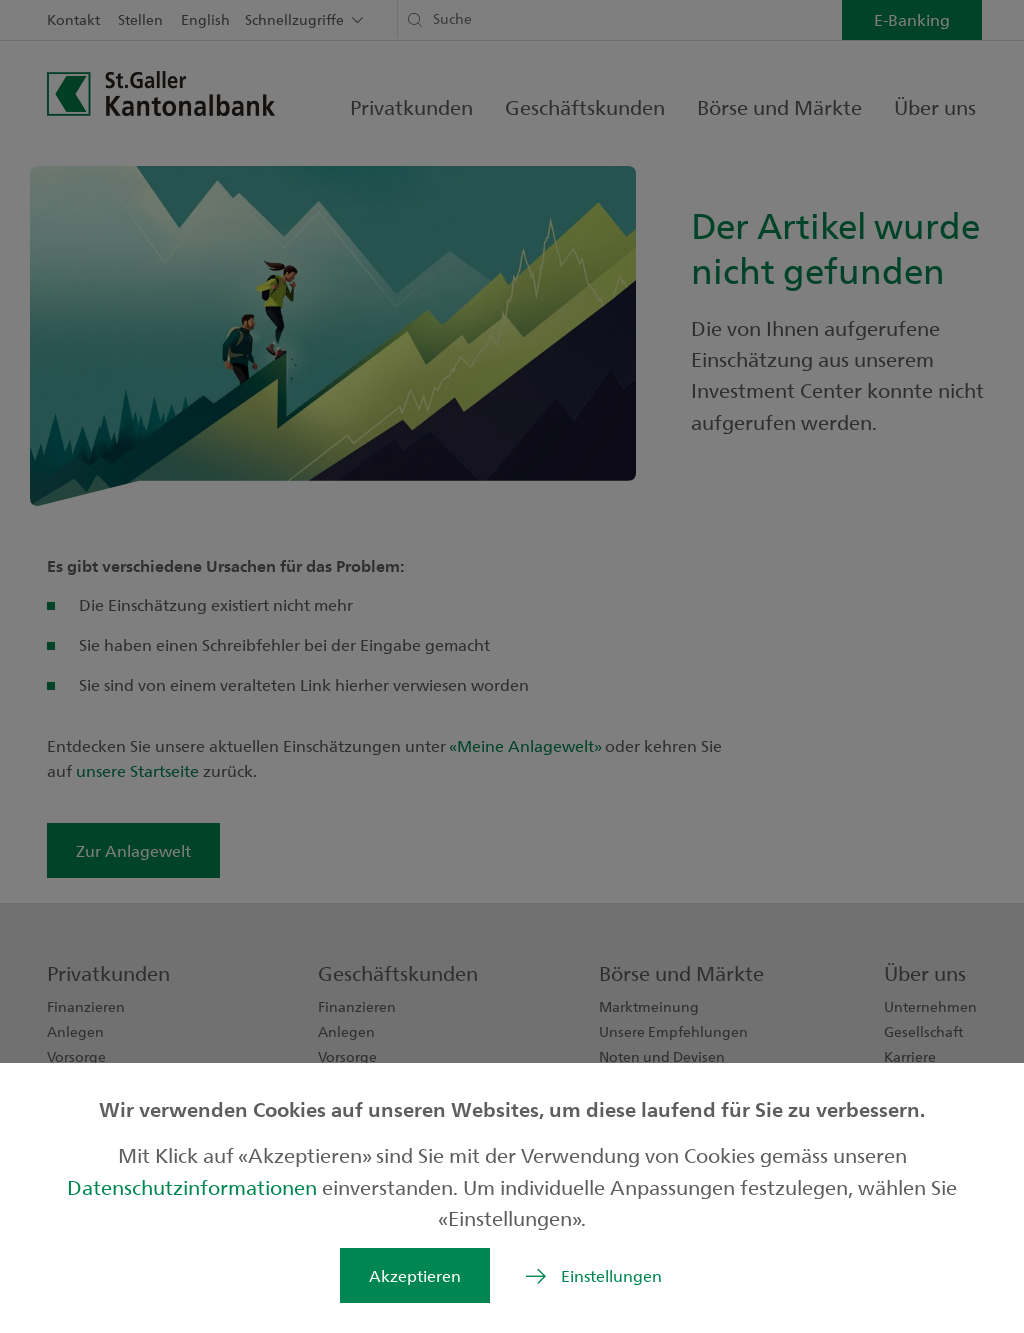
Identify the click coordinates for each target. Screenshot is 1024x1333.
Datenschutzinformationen (194, 1186)
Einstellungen (611, 1275)
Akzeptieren (415, 1275)
